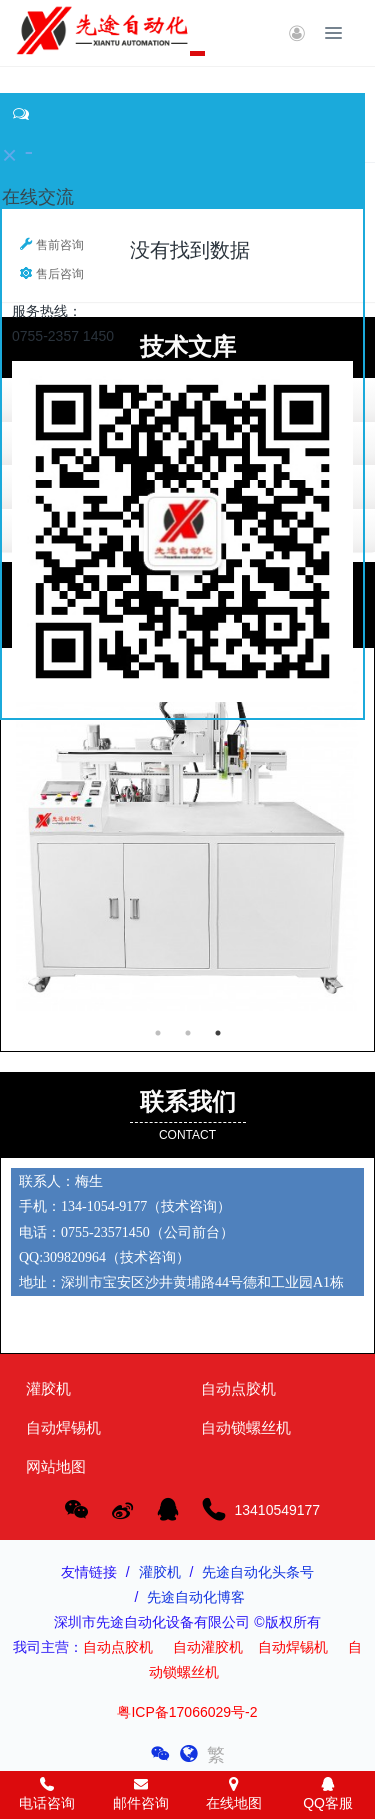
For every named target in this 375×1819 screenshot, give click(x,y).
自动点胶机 (118, 1647)
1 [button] (158, 1033)
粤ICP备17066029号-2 (187, 1712)
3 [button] (218, 1033)
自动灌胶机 (208, 1647)
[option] (187, 66)
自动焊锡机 (293, 1647)
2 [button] (188, 1033)
